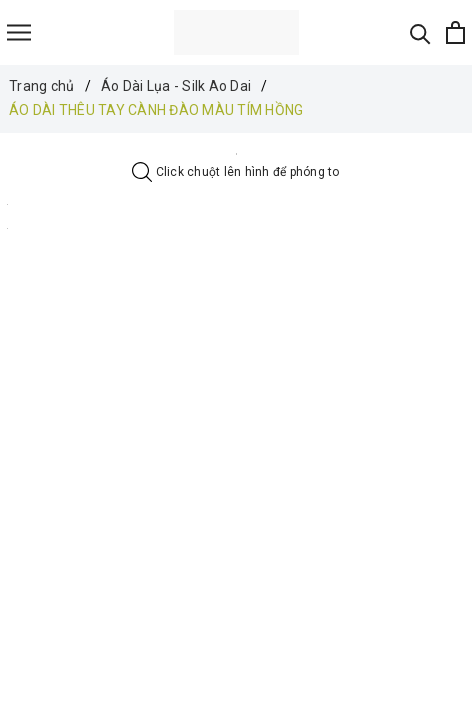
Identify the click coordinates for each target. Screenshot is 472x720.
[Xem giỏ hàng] (455, 32)
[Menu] (19, 32)
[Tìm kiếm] (420, 32)
